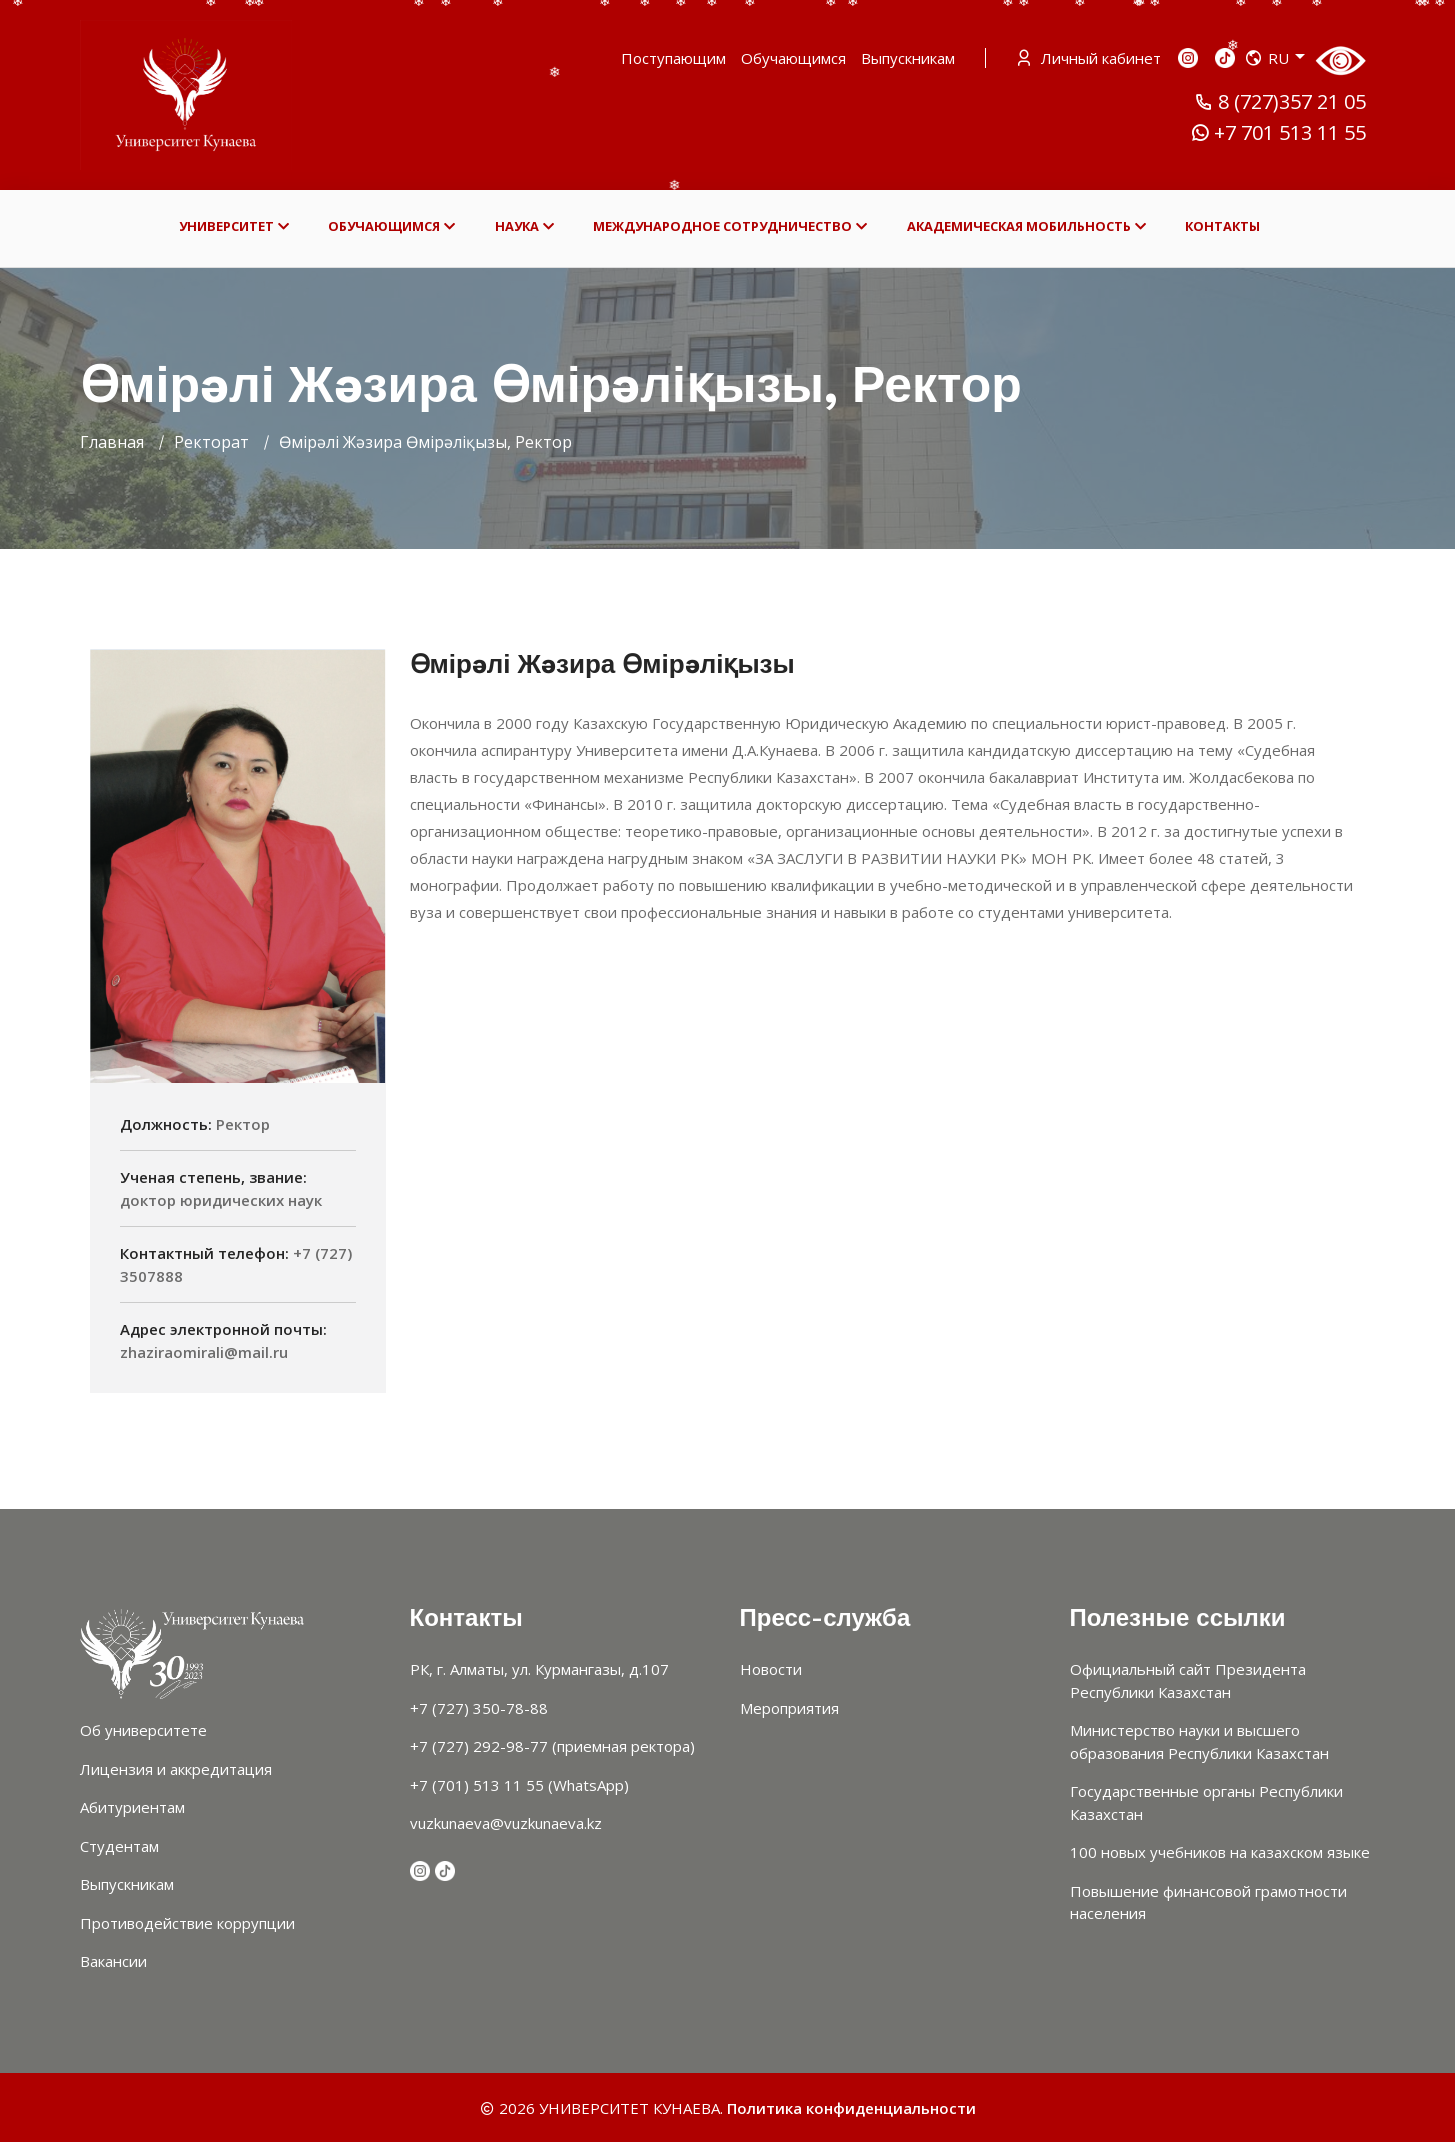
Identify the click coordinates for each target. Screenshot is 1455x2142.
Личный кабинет (1090, 58)
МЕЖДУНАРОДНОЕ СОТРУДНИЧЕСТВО (730, 226)
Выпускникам (908, 58)
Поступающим (673, 58)
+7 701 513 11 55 (1278, 133)
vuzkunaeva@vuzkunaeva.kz (506, 1823)
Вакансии (113, 1961)
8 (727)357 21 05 (1280, 102)
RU (1275, 58)
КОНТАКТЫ (1222, 226)
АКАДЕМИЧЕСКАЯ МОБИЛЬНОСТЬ (1026, 226)
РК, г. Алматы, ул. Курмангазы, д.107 (539, 1669)
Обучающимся (793, 58)
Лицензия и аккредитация (176, 1769)
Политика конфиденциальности (851, 2108)
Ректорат (211, 442)
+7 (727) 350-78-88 (479, 1708)
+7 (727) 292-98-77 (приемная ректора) (552, 1746)
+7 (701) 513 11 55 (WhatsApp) (519, 1785)
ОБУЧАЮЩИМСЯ (391, 226)
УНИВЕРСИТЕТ (234, 226)
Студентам (119, 1846)
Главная (112, 442)
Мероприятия (789, 1708)
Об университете (143, 1730)
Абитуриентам (132, 1807)
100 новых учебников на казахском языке (1220, 1852)
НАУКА (524, 226)
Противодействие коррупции (187, 1923)
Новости (771, 1669)
